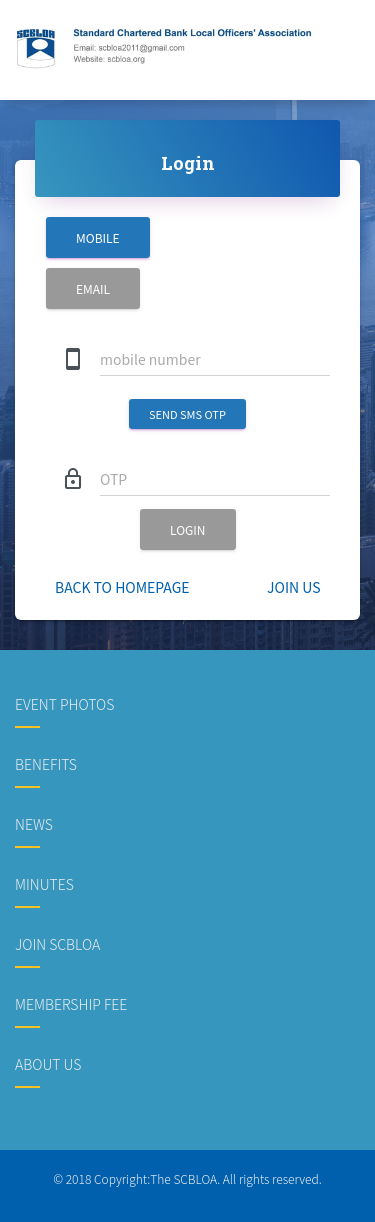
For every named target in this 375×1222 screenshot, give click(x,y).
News (34, 824)
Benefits (46, 764)
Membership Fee (71, 1004)
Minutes (44, 884)
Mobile (98, 237)
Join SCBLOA (57, 944)
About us (48, 1064)
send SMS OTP (187, 414)
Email (93, 288)
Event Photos (64, 704)
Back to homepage (122, 587)
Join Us (293, 587)
